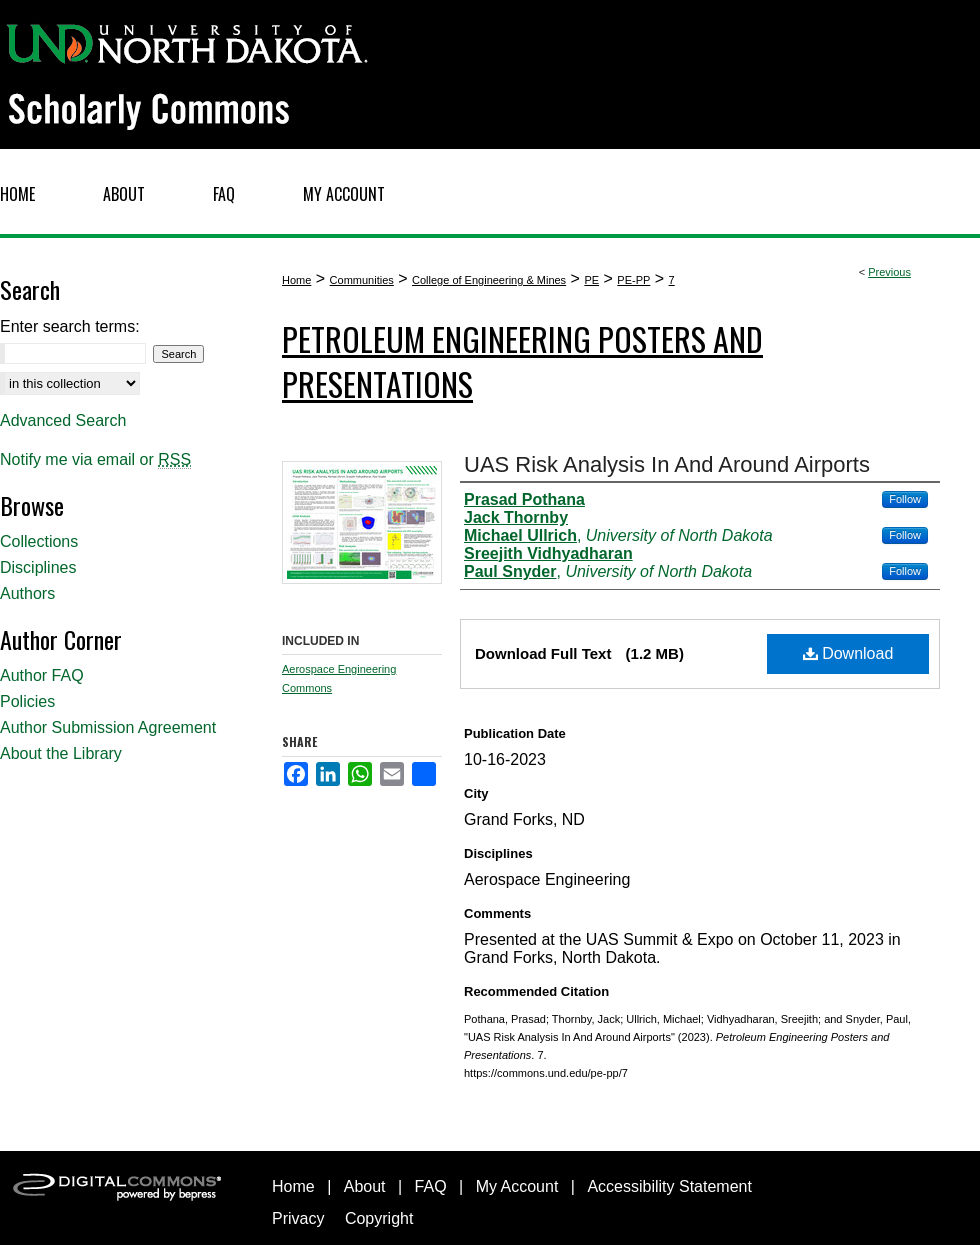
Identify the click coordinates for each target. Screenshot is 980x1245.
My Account (517, 1186)
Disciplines (38, 567)
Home (296, 280)
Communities (362, 280)
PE (591, 280)
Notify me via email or (95, 460)
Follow (905, 499)
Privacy (298, 1218)
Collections (39, 541)
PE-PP (633, 280)
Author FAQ (42, 675)
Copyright (379, 1218)
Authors (27, 593)
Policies (27, 701)
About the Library (61, 753)
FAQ (431, 1186)
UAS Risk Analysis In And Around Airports (667, 464)
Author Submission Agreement (108, 727)
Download (848, 653)
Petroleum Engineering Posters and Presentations (522, 361)
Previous (889, 272)
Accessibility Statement (669, 1186)
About (365, 1186)
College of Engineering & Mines (489, 280)
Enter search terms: (70, 326)
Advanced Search (63, 420)
